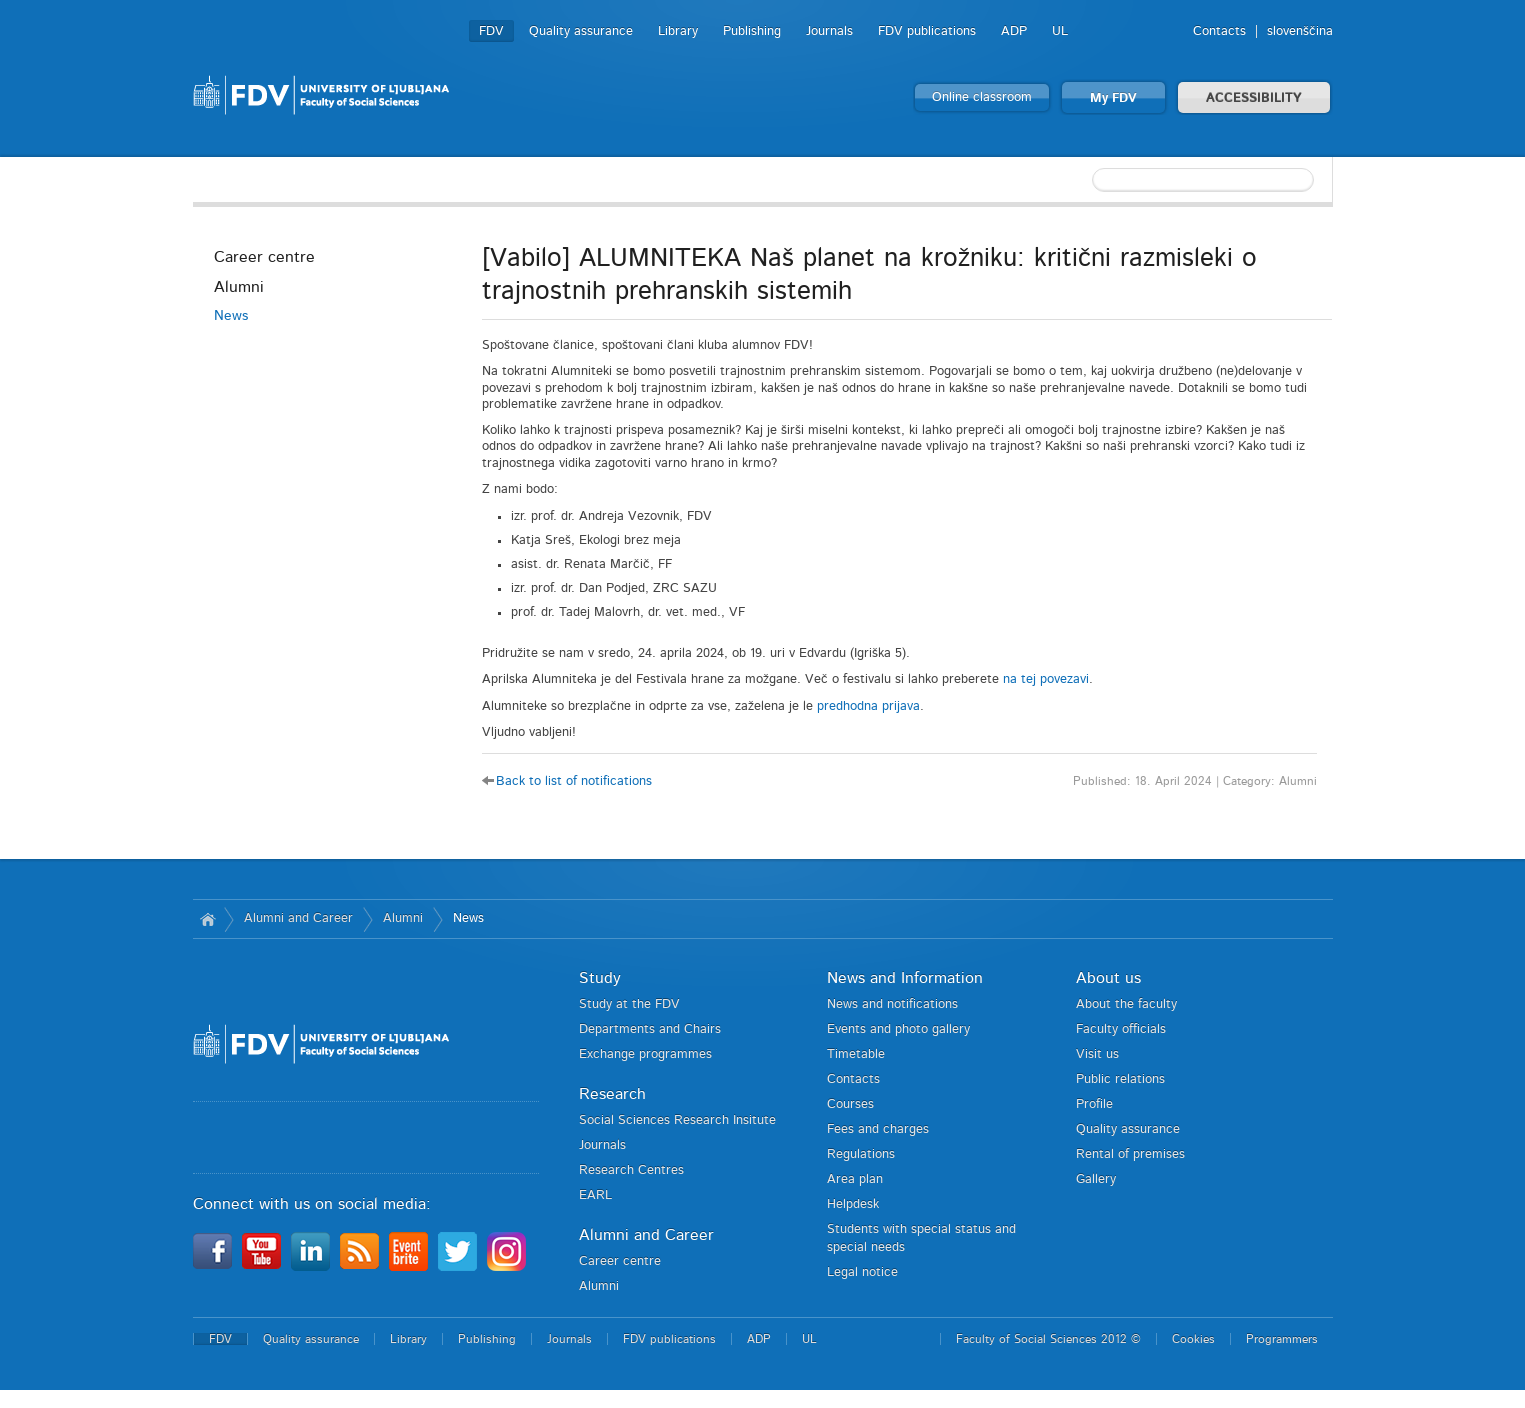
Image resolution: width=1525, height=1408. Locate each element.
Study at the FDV (629, 1004)
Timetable (856, 1054)
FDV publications (927, 31)
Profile (1094, 1104)
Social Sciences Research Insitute (677, 1120)
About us (1108, 978)
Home (208, 919)
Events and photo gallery (898, 1029)
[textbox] (1203, 180)
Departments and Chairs (650, 1029)
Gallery (1096, 1179)
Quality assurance (581, 31)
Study (600, 978)
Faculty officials (1121, 1029)
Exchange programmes (645, 1054)
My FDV (1113, 98)
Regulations (861, 1154)
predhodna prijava (868, 706)
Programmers (1282, 1339)
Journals (829, 31)
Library (678, 31)
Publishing (752, 31)
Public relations (1120, 1079)
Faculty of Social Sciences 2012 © (1048, 1339)
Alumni (239, 287)
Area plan (855, 1179)
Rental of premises (1130, 1154)
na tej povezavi (1046, 679)
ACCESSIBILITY (1254, 98)
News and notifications (892, 1004)
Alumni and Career (298, 918)
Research (612, 1094)
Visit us (1097, 1054)
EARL (595, 1195)
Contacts (1219, 31)
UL (1060, 31)
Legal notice (862, 1272)
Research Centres (631, 1170)
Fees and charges (878, 1129)
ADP (1014, 31)
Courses (850, 1104)
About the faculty (1126, 1004)
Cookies (1193, 1339)
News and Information (905, 978)
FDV (491, 31)
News (231, 316)
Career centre (264, 257)
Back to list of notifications (574, 781)
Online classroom (982, 97)
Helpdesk (853, 1204)
